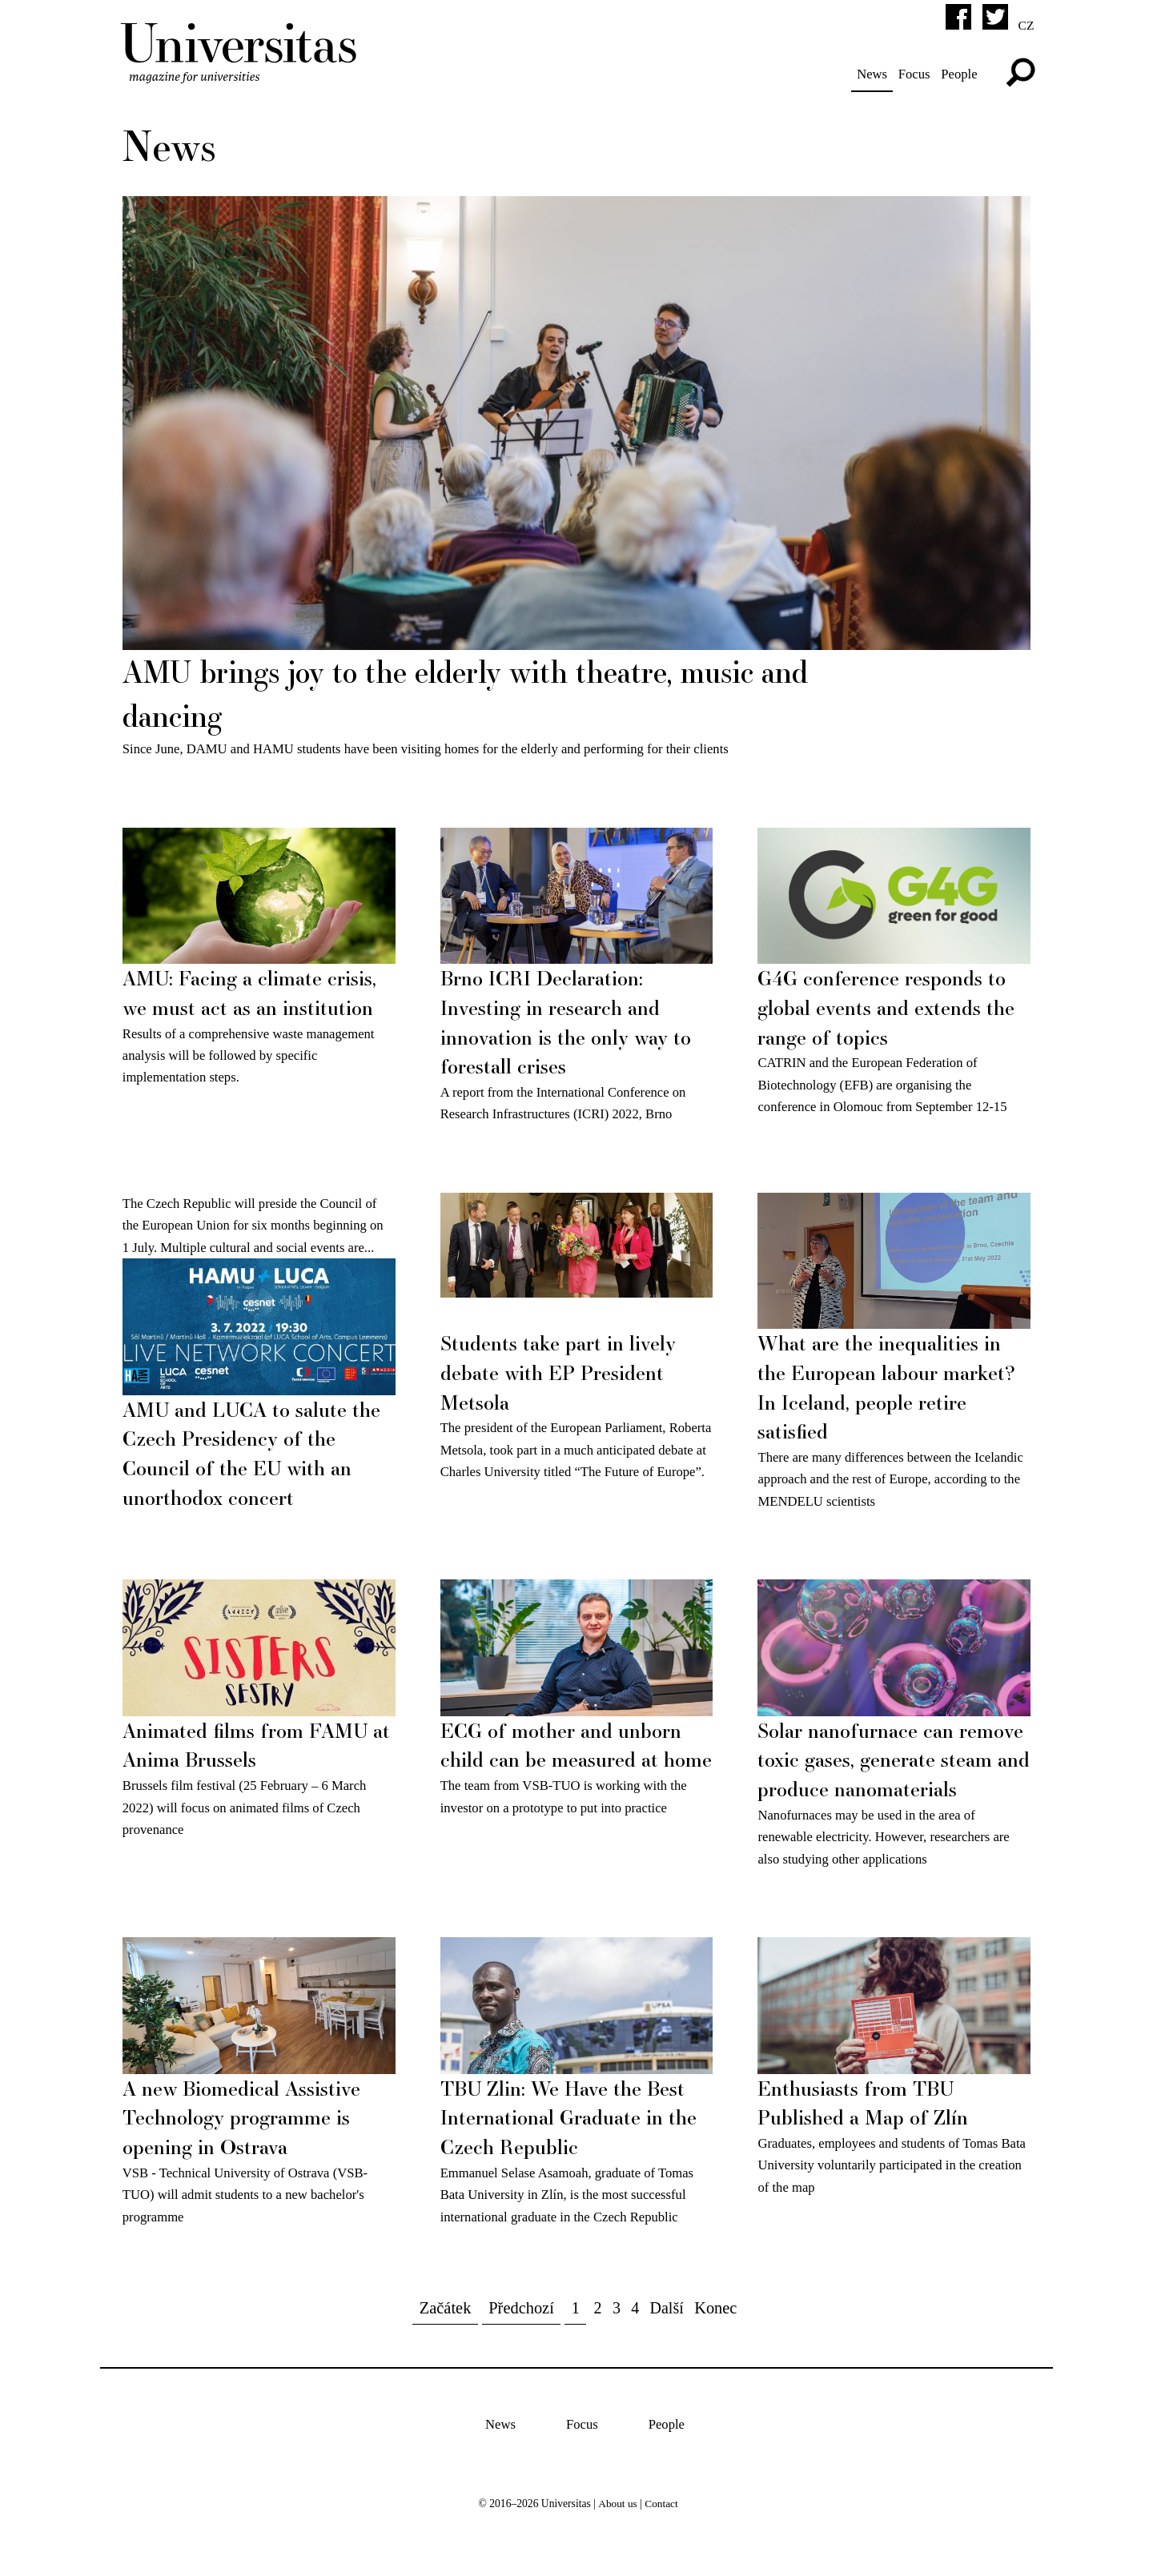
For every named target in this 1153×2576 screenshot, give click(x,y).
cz (1025, 25)
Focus (912, 74)
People (958, 74)
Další (667, 2324)
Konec (716, 2324)
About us (617, 2520)
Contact (661, 2520)
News (870, 74)
